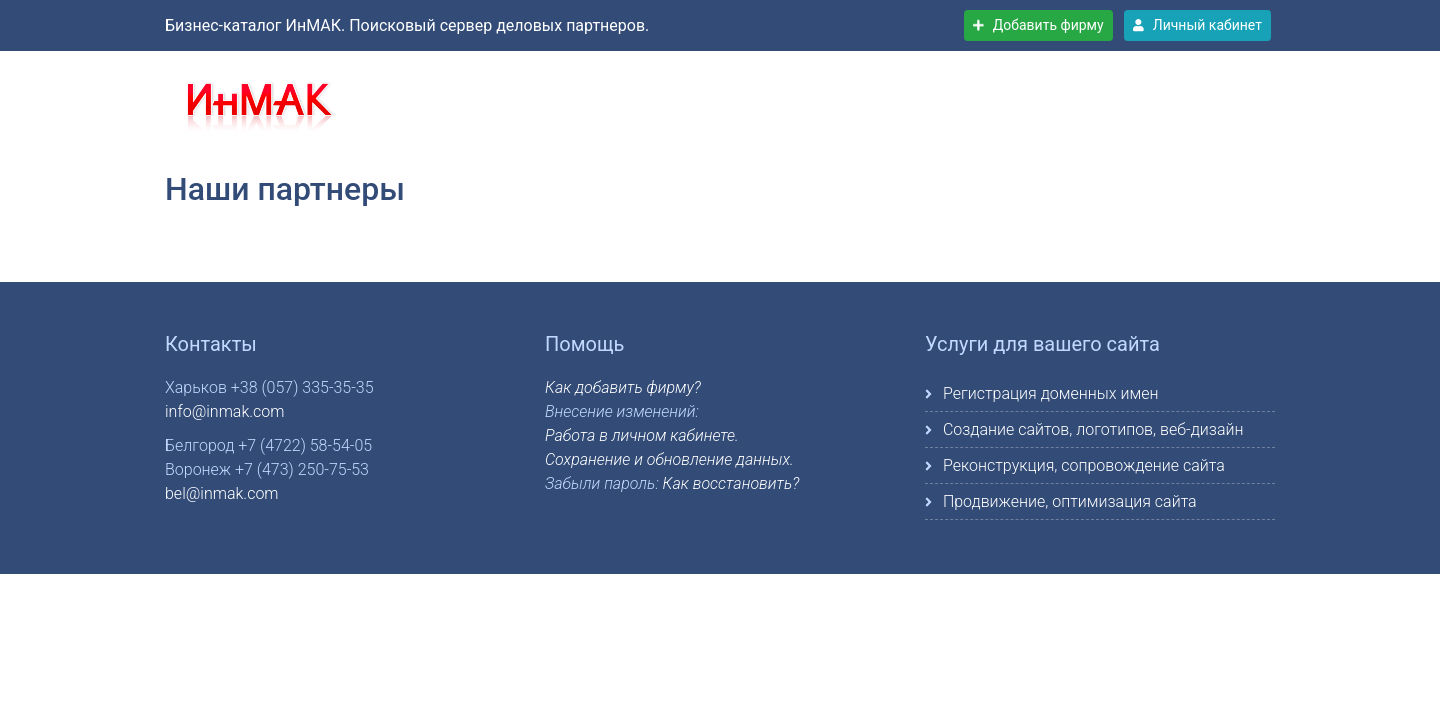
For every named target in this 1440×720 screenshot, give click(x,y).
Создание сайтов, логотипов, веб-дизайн (1093, 429)
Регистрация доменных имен (1050, 393)
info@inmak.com (224, 411)
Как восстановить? (731, 483)
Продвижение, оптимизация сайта (1070, 501)
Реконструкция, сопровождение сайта (1084, 465)
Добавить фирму (1038, 25)
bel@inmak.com (222, 493)
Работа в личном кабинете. (642, 435)
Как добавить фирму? (623, 387)
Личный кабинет (1197, 25)
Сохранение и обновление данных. (669, 459)
